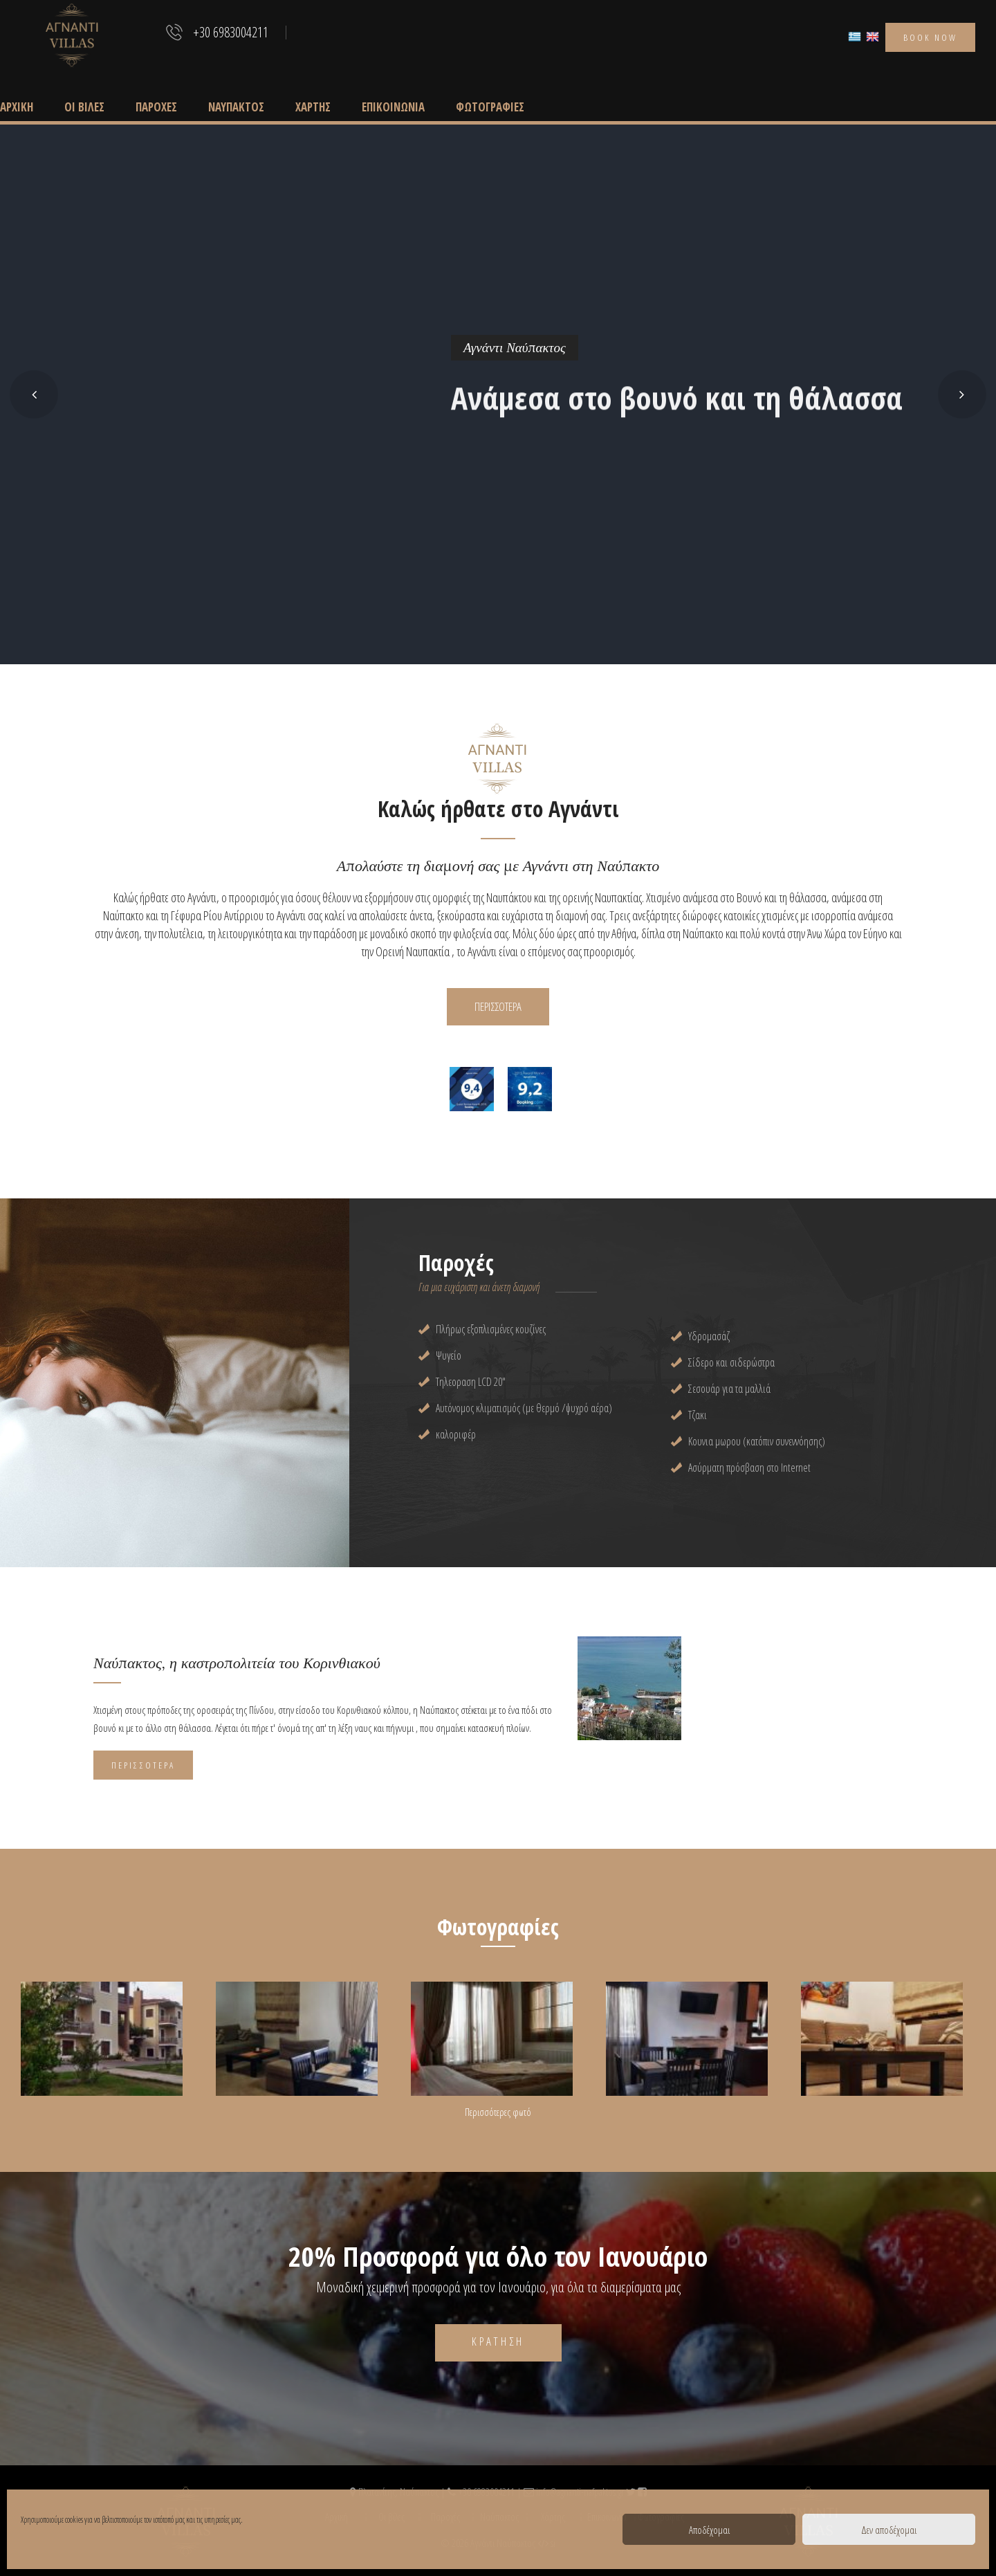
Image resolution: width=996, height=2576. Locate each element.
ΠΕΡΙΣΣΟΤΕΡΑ (498, 1006)
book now (930, 37)
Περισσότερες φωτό (498, 2112)
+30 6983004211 (230, 32)
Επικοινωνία (393, 107)
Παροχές (156, 107)
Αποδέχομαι (709, 2530)
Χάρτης (313, 107)
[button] (34, 394)
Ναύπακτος (236, 107)
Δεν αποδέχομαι (888, 2530)
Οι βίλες (84, 107)
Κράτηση (498, 2341)
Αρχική (16, 107)
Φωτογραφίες (490, 107)
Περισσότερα (143, 1765)
